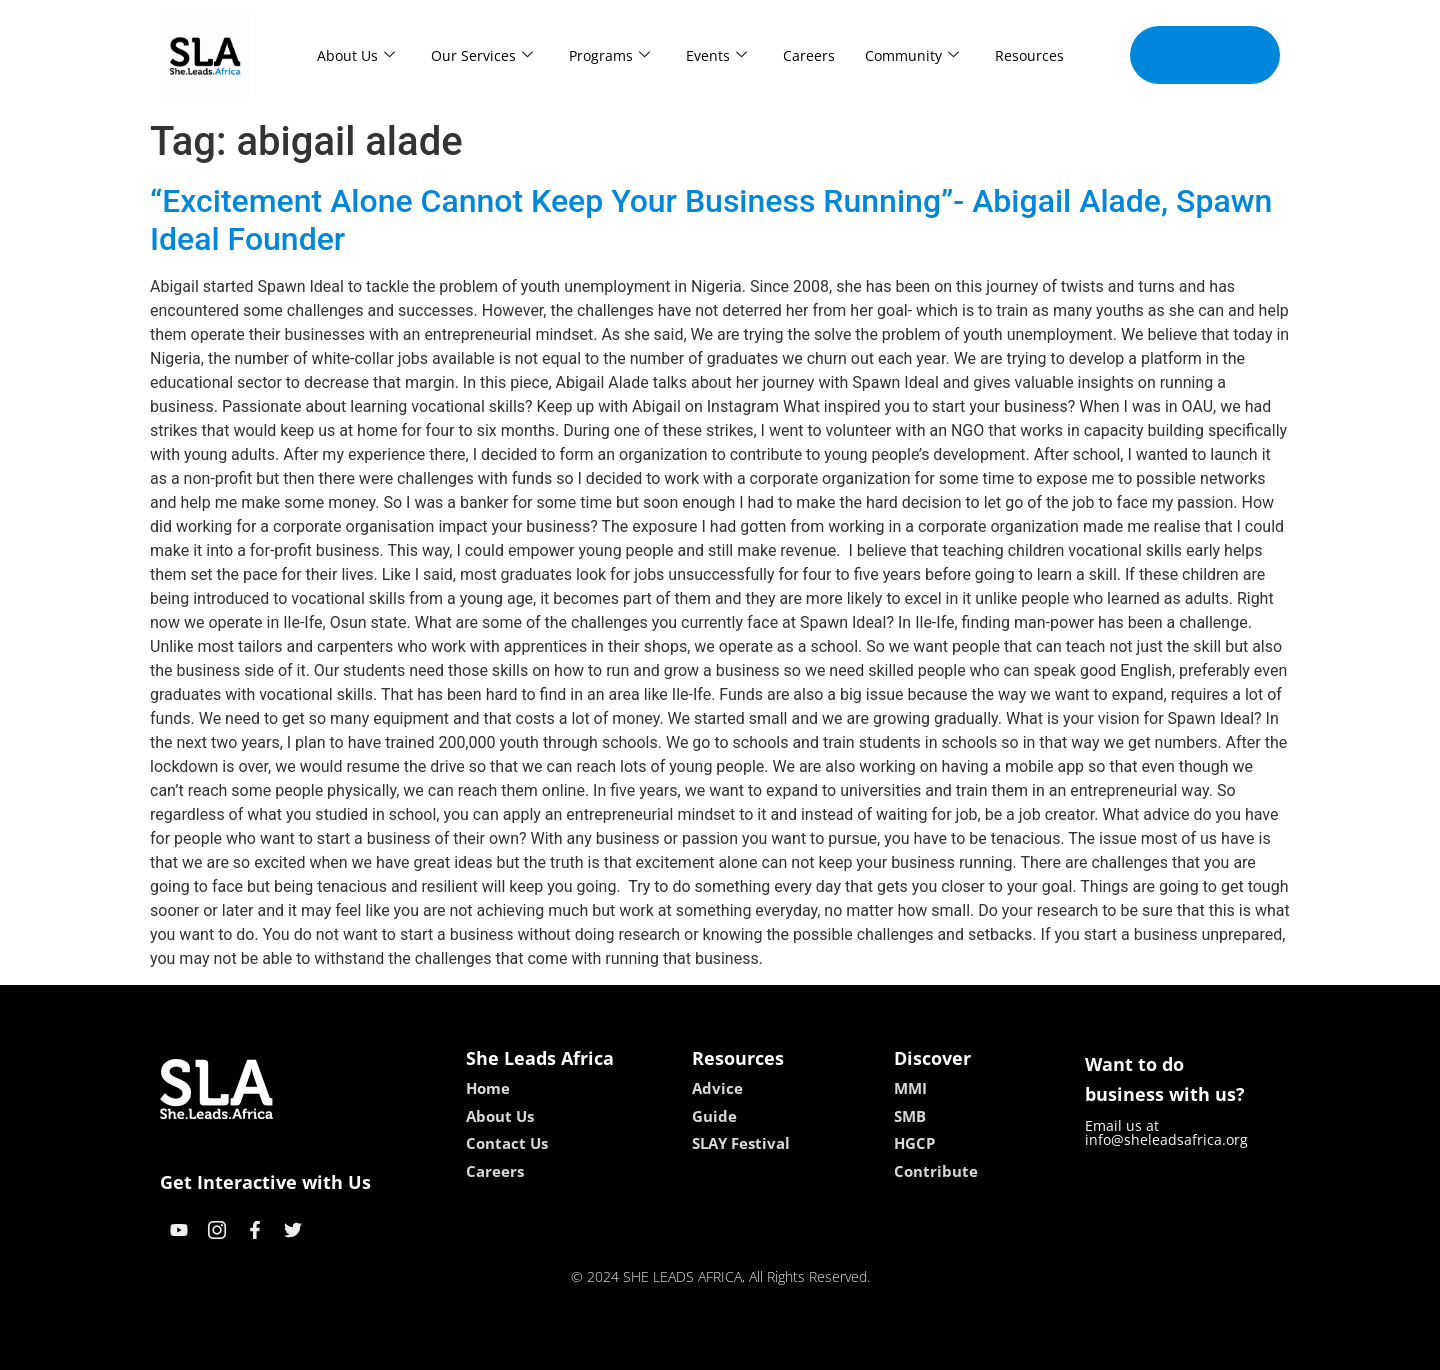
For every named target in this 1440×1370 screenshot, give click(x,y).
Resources (1029, 55)
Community (912, 55)
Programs (609, 55)
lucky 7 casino (768, 1347)
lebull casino (669, 1347)
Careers (809, 55)
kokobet (592, 1347)
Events (716, 55)
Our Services (482, 55)
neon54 (849, 1347)
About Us (356, 55)
